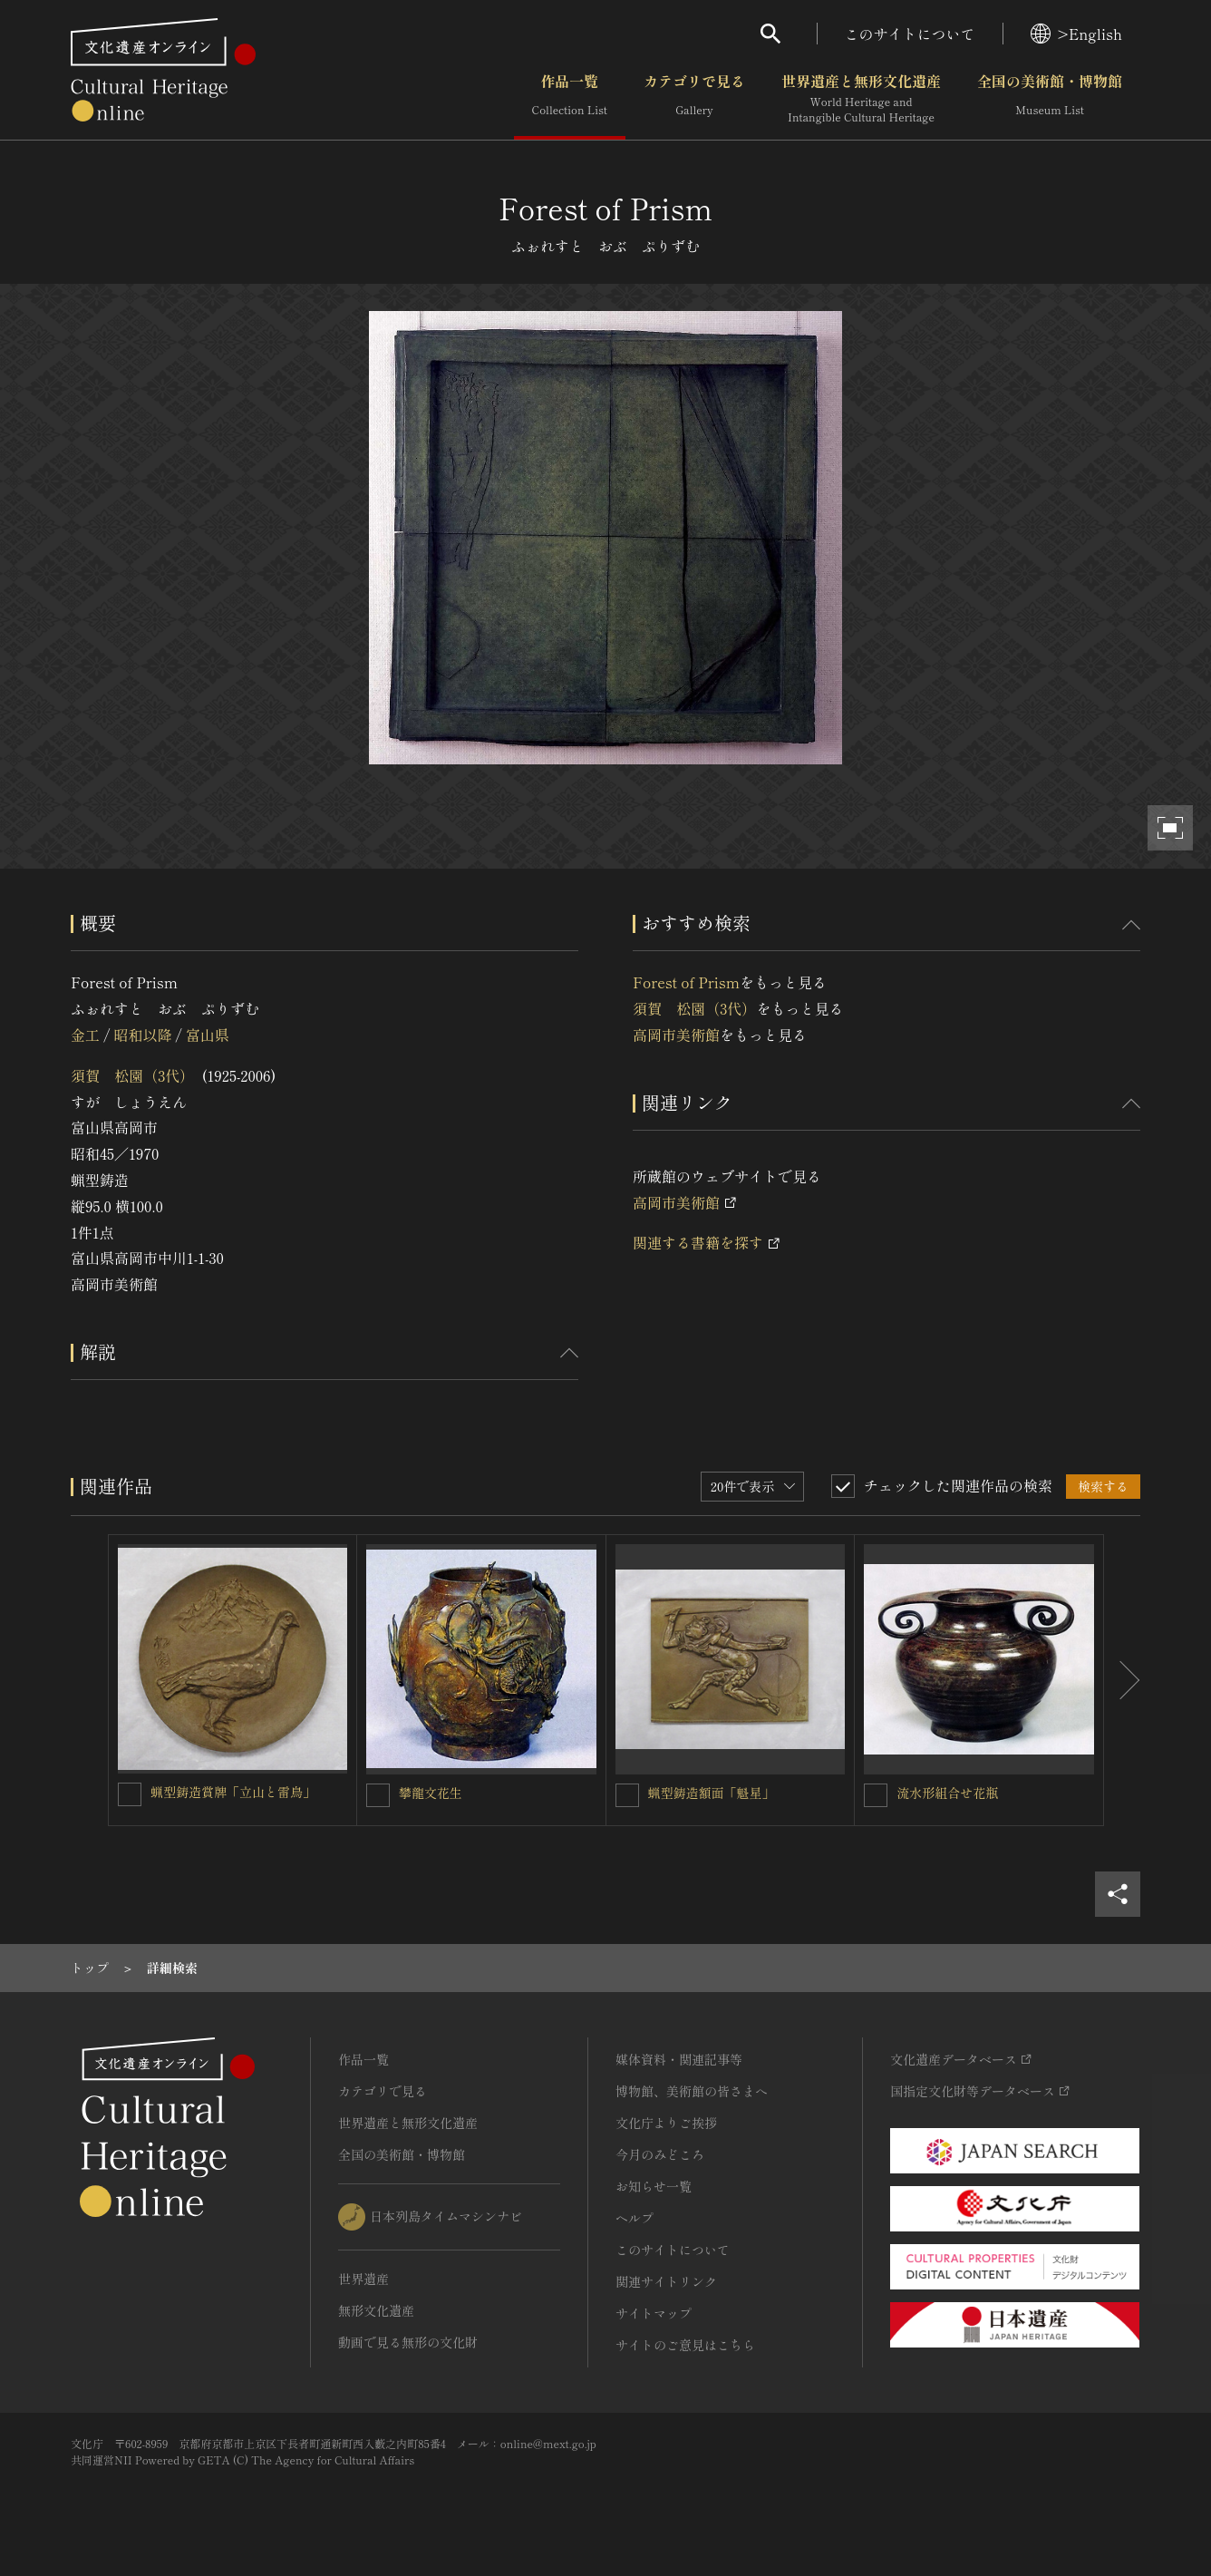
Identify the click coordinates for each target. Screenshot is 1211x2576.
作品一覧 (569, 99)
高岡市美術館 (676, 1034)
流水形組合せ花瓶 (947, 1793)
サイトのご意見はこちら (685, 2345)
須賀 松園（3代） (132, 1075)
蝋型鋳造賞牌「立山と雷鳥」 (232, 1792)
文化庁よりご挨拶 (666, 2123)
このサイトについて (910, 33)
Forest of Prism (686, 982)
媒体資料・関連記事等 (678, 2059)
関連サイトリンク (666, 2281)
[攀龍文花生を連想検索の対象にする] (378, 1795)
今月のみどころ (659, 2154)
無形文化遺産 (376, 2310)
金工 (85, 1034)
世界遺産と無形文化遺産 (861, 99)
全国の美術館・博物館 (1049, 99)
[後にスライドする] (1122, 1680)
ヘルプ (634, 2218)
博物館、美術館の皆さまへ (691, 2091)
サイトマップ (653, 2313)
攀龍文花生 (430, 1793)
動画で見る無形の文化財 (408, 2342)
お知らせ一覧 (653, 2186)
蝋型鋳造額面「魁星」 (711, 1793)
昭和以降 (142, 1034)
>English (1076, 33)
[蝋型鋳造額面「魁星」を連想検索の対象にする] (627, 1795)
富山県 (207, 1034)
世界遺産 (363, 2279)
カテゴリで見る (694, 99)
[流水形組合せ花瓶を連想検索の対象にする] (875, 1795)
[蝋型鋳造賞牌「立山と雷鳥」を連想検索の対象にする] (129, 1794)
